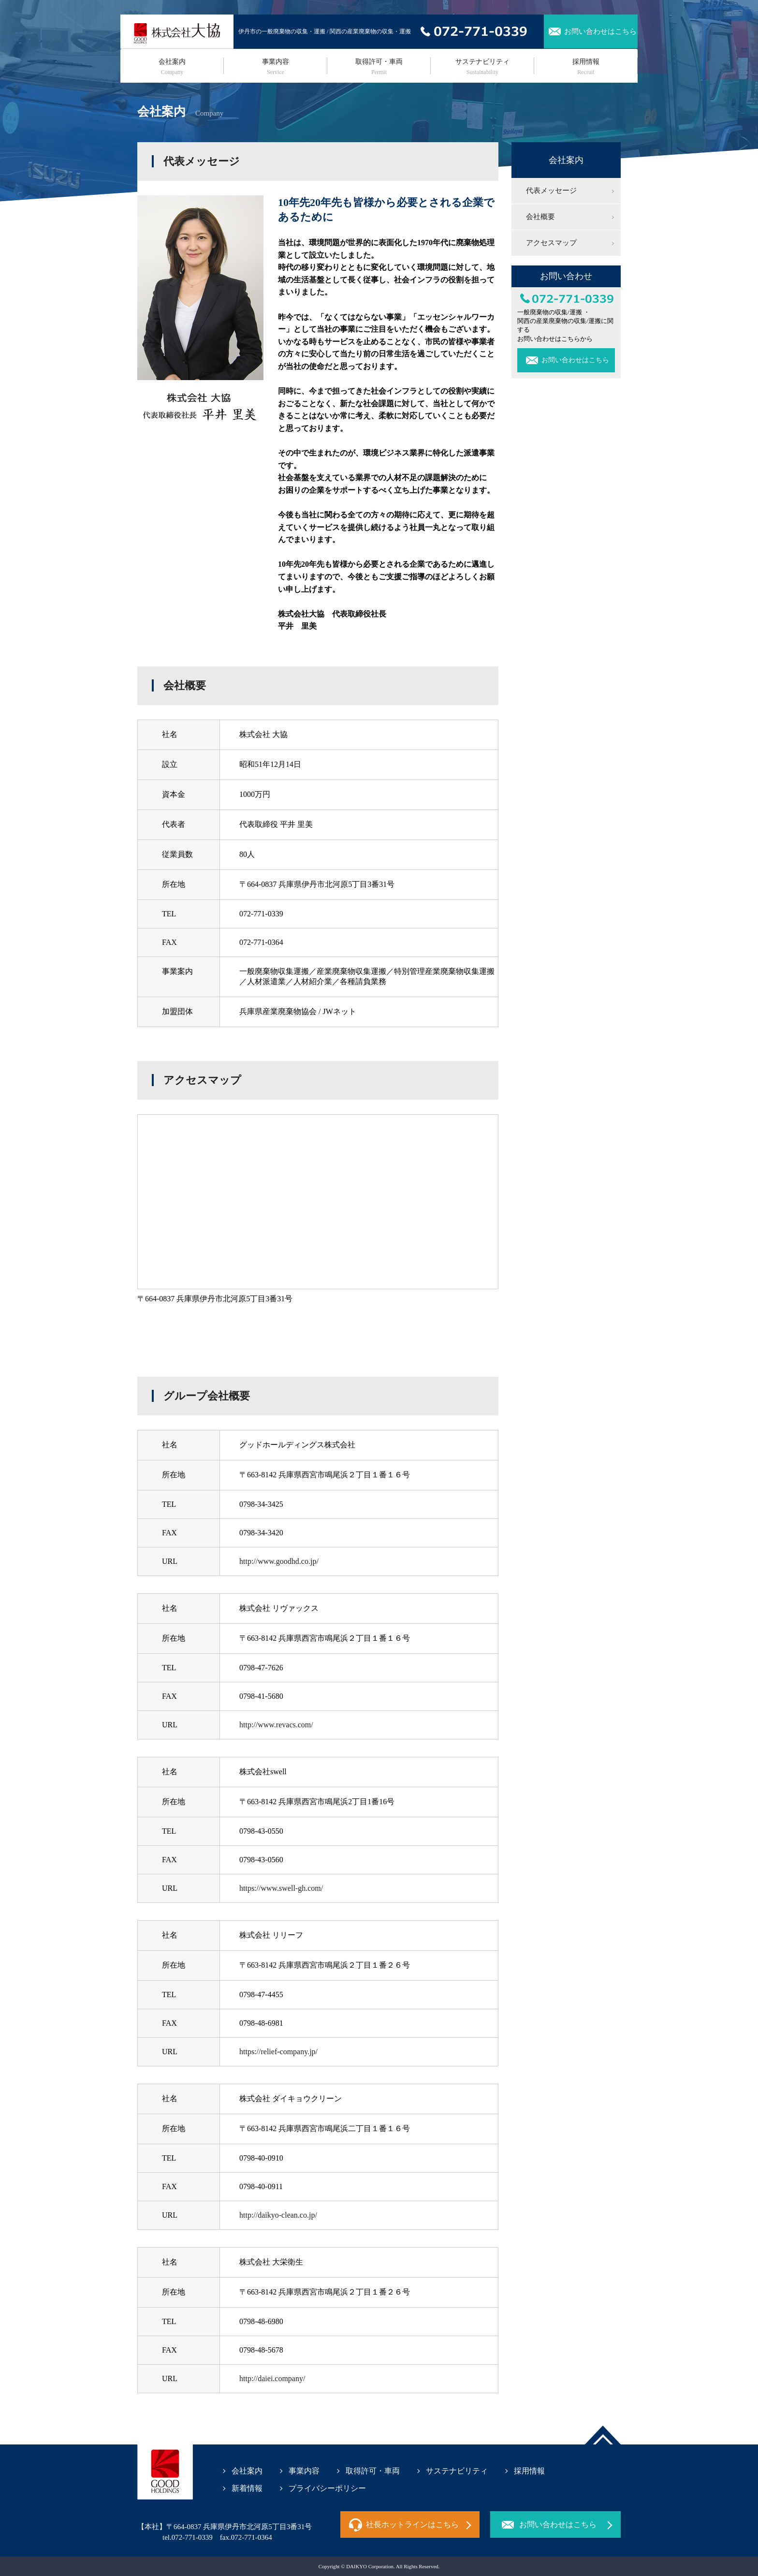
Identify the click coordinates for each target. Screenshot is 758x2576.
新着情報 (247, 2488)
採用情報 (586, 66)
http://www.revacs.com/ (276, 1725)
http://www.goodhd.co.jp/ (279, 1561)
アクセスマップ (551, 243)
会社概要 (540, 217)
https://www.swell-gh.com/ (281, 1888)
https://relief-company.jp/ (278, 2051)
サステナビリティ (482, 66)
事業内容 (275, 66)
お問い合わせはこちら (600, 31)
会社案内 (172, 66)
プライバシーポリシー (327, 2488)
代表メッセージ (551, 190)
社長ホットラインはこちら (412, 2524)
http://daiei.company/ (272, 2378)
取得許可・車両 (379, 66)
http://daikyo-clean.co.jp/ (278, 2215)
